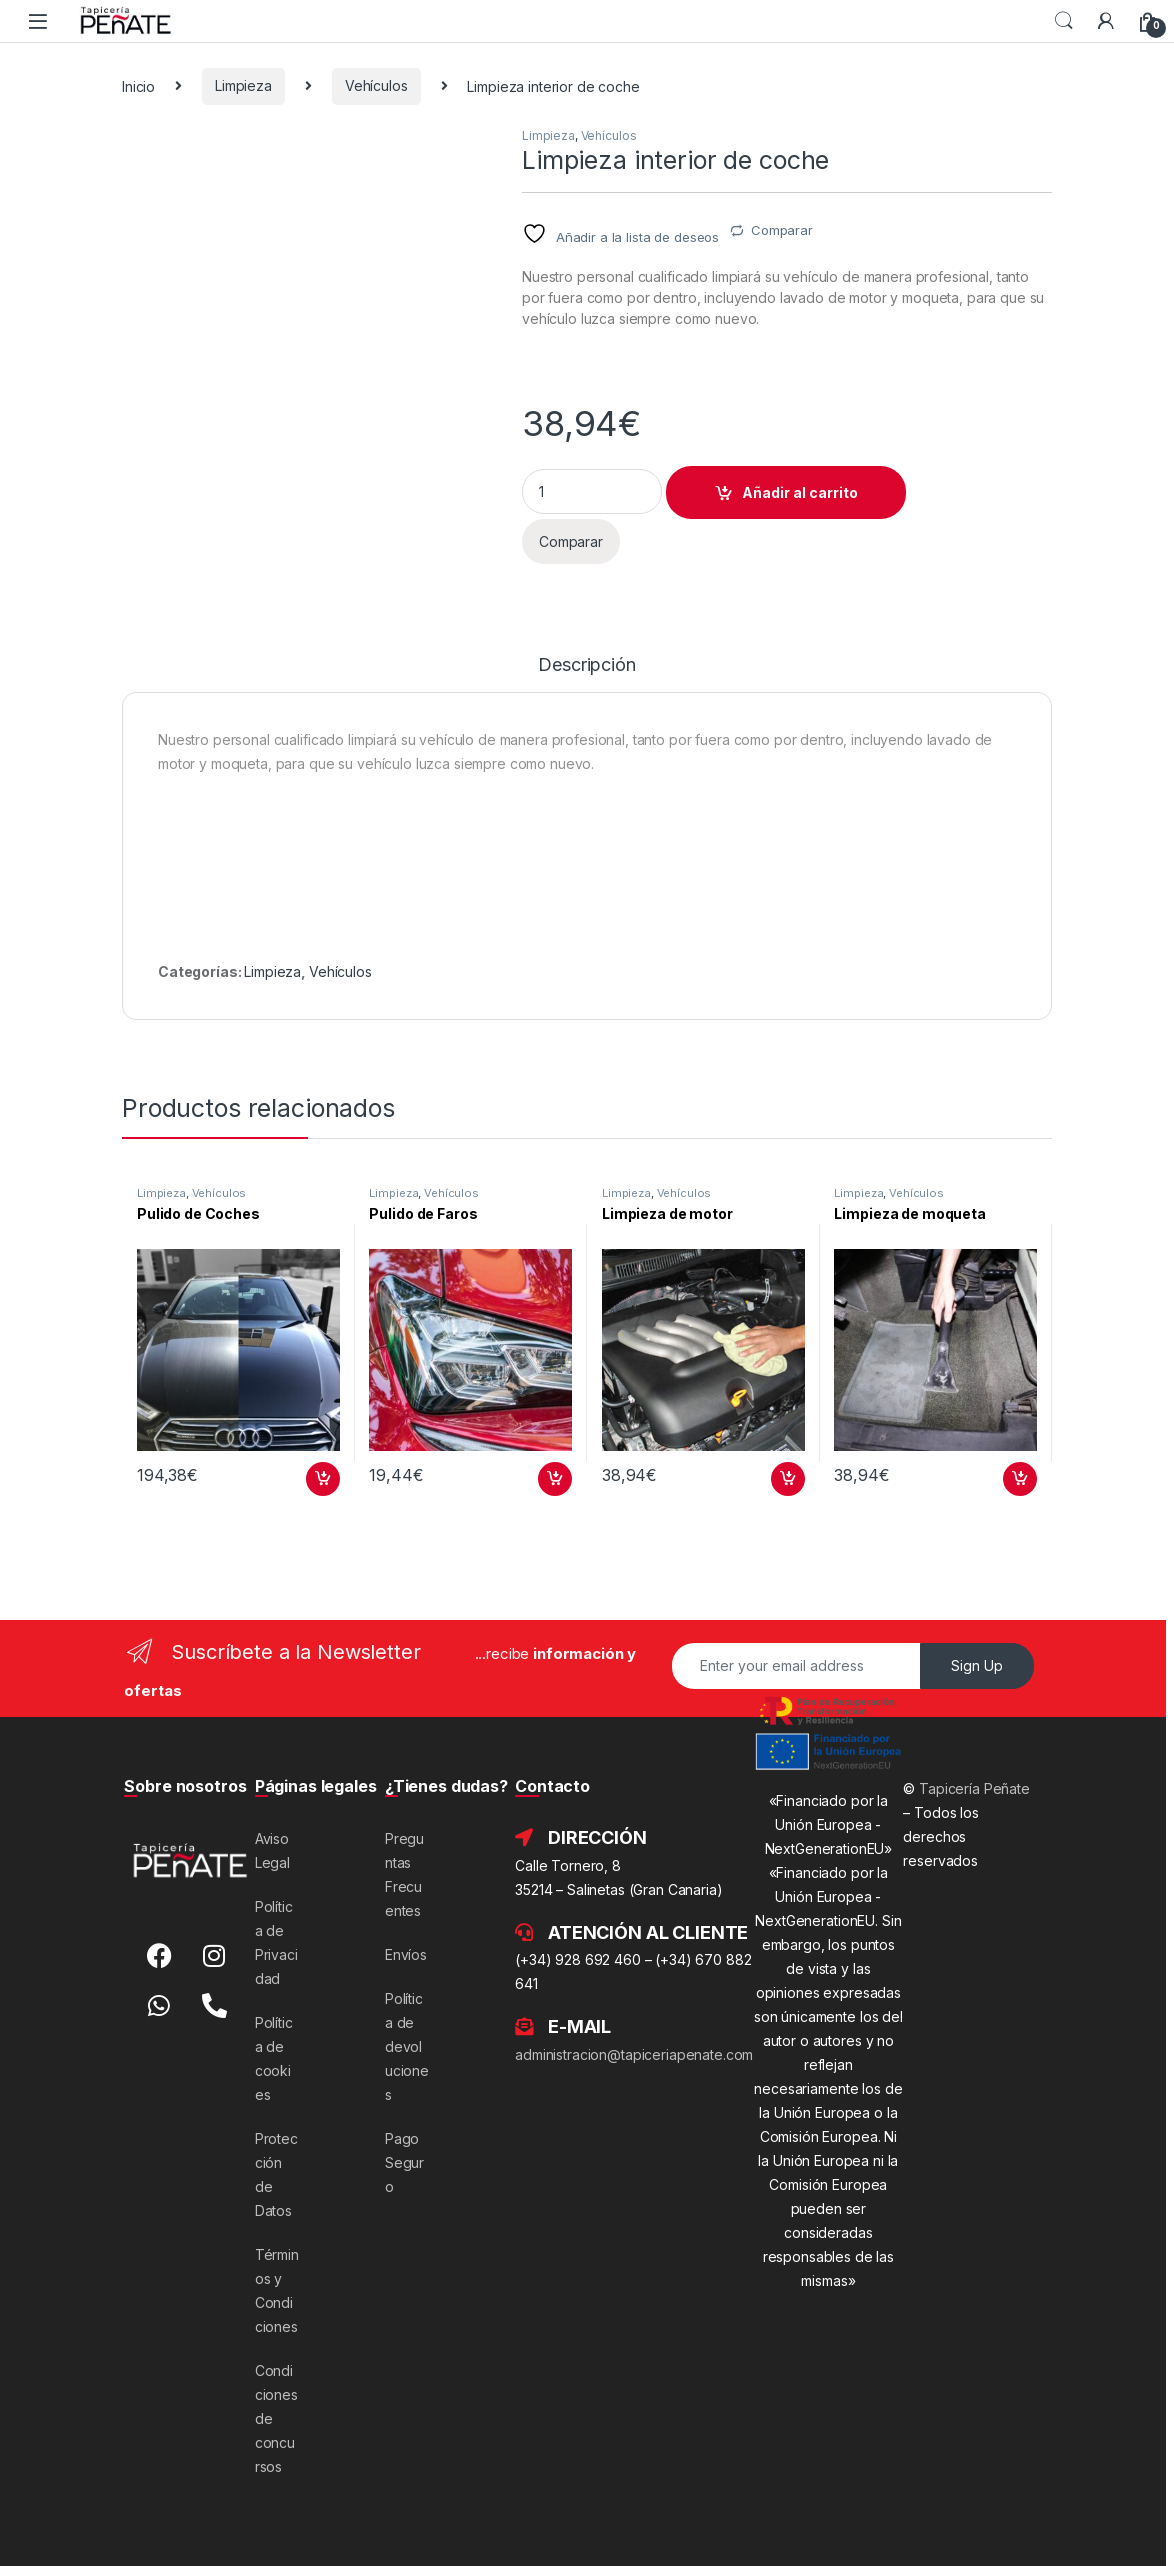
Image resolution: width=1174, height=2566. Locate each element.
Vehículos (376, 85)
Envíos (406, 1954)
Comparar (782, 230)
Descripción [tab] (586, 665)
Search (1064, 21)
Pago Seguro (404, 2162)
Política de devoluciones (407, 2046)
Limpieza (243, 85)
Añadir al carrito (800, 492)
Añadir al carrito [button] (323, 1479)
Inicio (138, 85)
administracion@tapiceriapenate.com (634, 2054)
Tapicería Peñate (974, 1788)
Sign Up (977, 1665)
